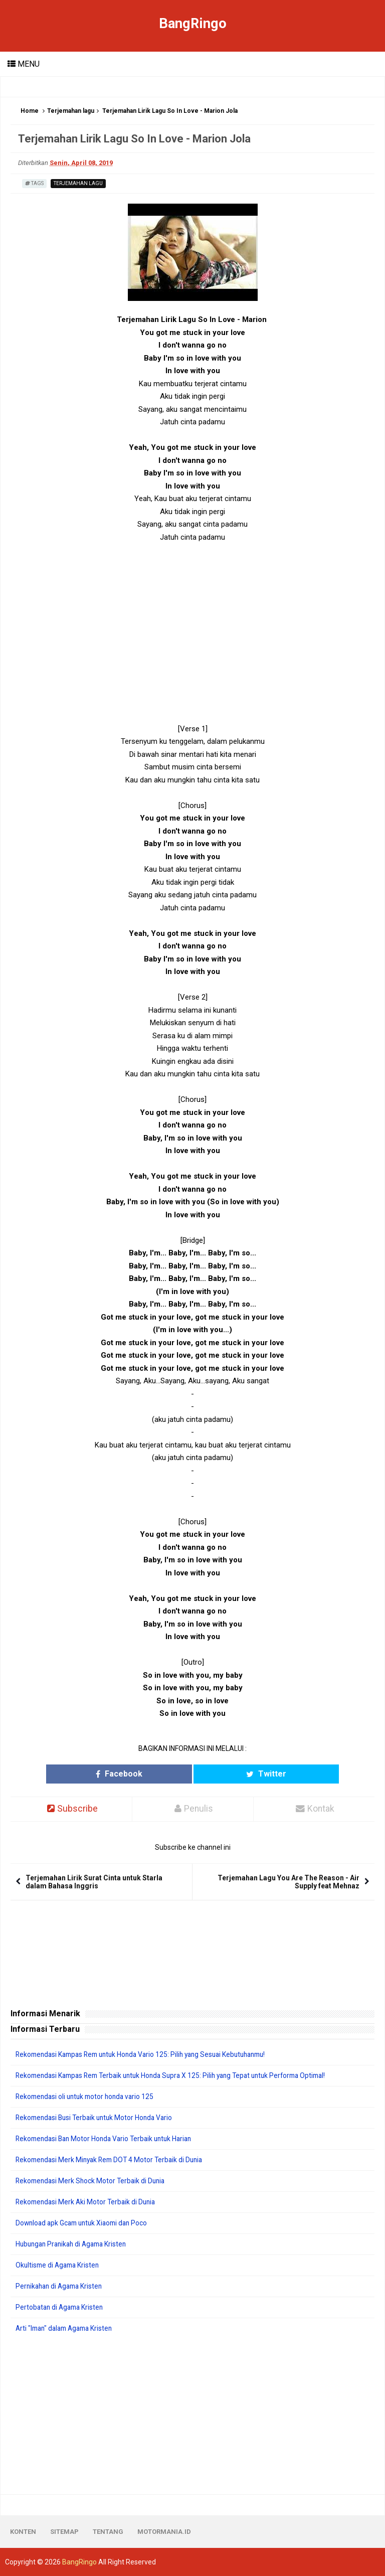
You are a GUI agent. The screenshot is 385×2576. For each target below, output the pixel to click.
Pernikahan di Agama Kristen (61, 2286)
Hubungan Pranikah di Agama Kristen (74, 2244)
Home (30, 110)
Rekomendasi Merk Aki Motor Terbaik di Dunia (88, 2202)
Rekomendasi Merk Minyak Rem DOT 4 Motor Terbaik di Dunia (113, 2160)
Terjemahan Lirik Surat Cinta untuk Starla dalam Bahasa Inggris (94, 1882)
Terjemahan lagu (70, 110)
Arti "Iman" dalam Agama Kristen (67, 2328)
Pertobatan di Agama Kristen (61, 2307)
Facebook (147, 1774)
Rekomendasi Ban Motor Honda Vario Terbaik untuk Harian (108, 2139)
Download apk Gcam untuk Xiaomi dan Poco (85, 2223)
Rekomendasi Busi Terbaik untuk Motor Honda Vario (97, 2118)
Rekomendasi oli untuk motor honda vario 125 (88, 2096)
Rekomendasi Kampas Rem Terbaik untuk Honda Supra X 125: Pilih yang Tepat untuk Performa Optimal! (179, 2075)
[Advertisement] (192, 639)
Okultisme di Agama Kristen (59, 2265)
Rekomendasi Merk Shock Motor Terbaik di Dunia (93, 2181)
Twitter (238, 1774)
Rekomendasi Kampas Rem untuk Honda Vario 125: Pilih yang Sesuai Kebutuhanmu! (148, 2054)
